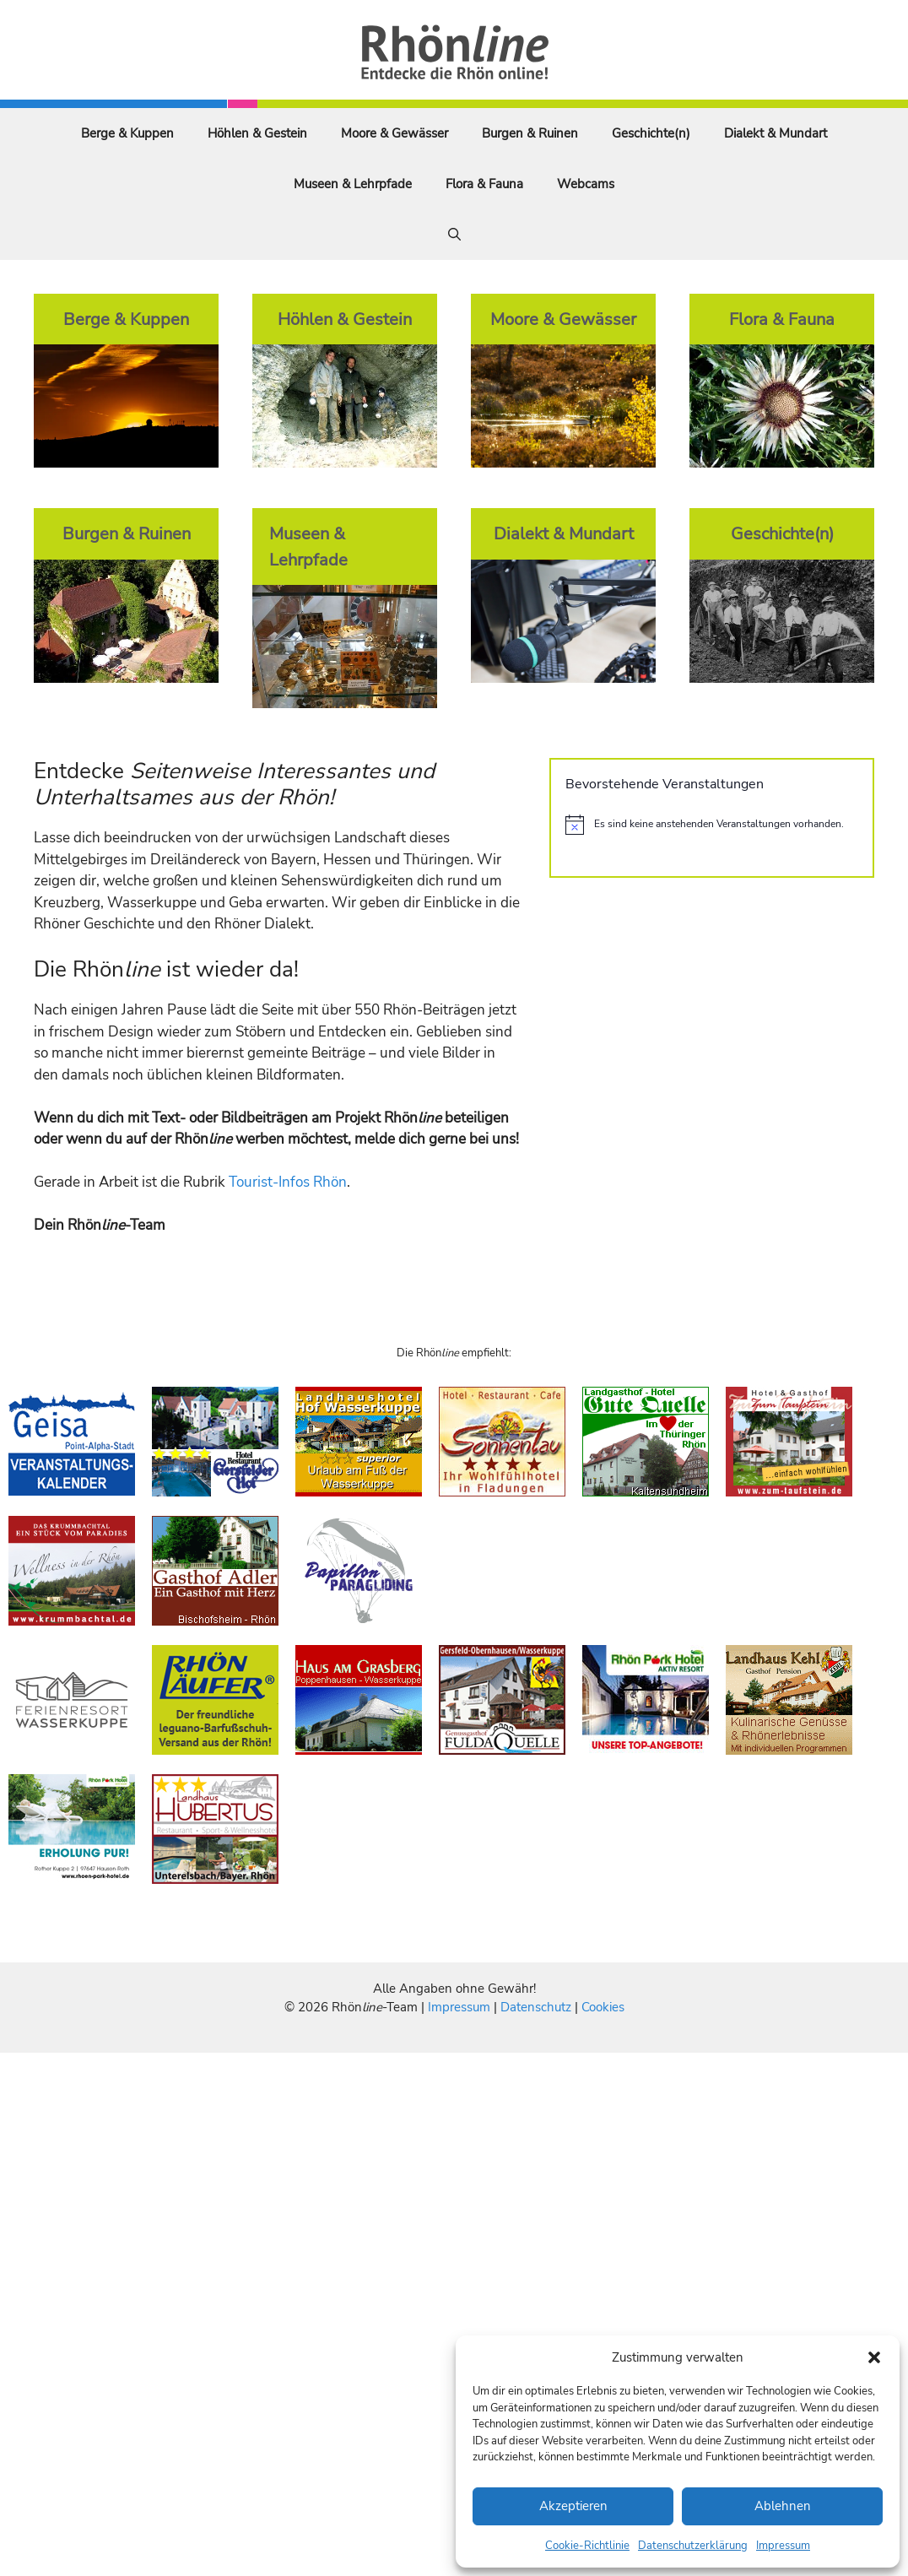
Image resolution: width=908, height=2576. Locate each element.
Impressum (783, 2545)
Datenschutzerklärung (693, 2545)
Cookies (602, 2007)
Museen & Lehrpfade (353, 184)
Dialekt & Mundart (775, 133)
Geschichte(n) (651, 133)
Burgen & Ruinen (530, 133)
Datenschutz (535, 2007)
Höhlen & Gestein (257, 133)
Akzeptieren (573, 2506)
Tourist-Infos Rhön (288, 1182)
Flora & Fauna (484, 184)
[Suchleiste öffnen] (454, 234)
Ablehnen (782, 2506)
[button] (874, 2357)
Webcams (585, 184)
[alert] (711, 824)
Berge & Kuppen (127, 133)
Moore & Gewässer (394, 133)
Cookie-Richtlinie (587, 2545)
